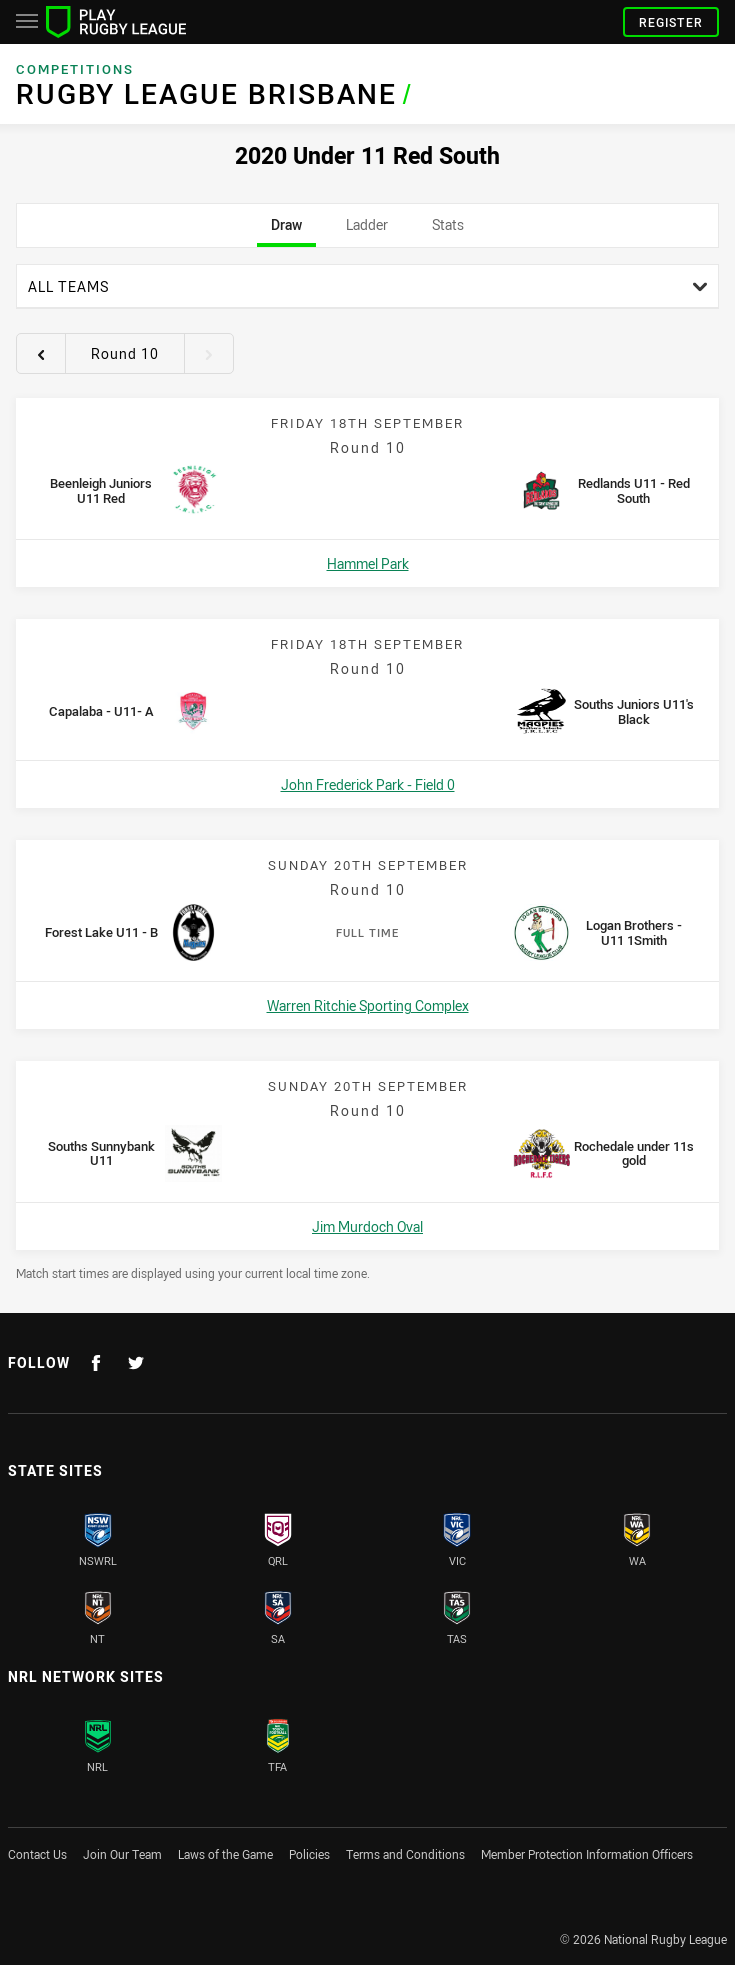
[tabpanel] (367, 772)
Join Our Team (122, 1854)
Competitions (75, 69)
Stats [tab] (448, 231)
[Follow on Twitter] (136, 1363)
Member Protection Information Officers (587, 1854)
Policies (309, 1854)
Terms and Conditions (405, 1854)
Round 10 (124, 353)
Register (671, 22)
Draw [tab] (286, 231)
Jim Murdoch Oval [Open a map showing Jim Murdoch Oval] (367, 1226)
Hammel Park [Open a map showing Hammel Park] (368, 563)
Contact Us (37, 1854)
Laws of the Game (225, 1854)
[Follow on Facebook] (96, 1363)
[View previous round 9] (41, 354)
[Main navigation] (27, 22)
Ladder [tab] (367, 231)
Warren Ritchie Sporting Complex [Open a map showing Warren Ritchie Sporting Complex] (368, 1005)
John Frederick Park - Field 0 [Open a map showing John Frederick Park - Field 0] (368, 784)
